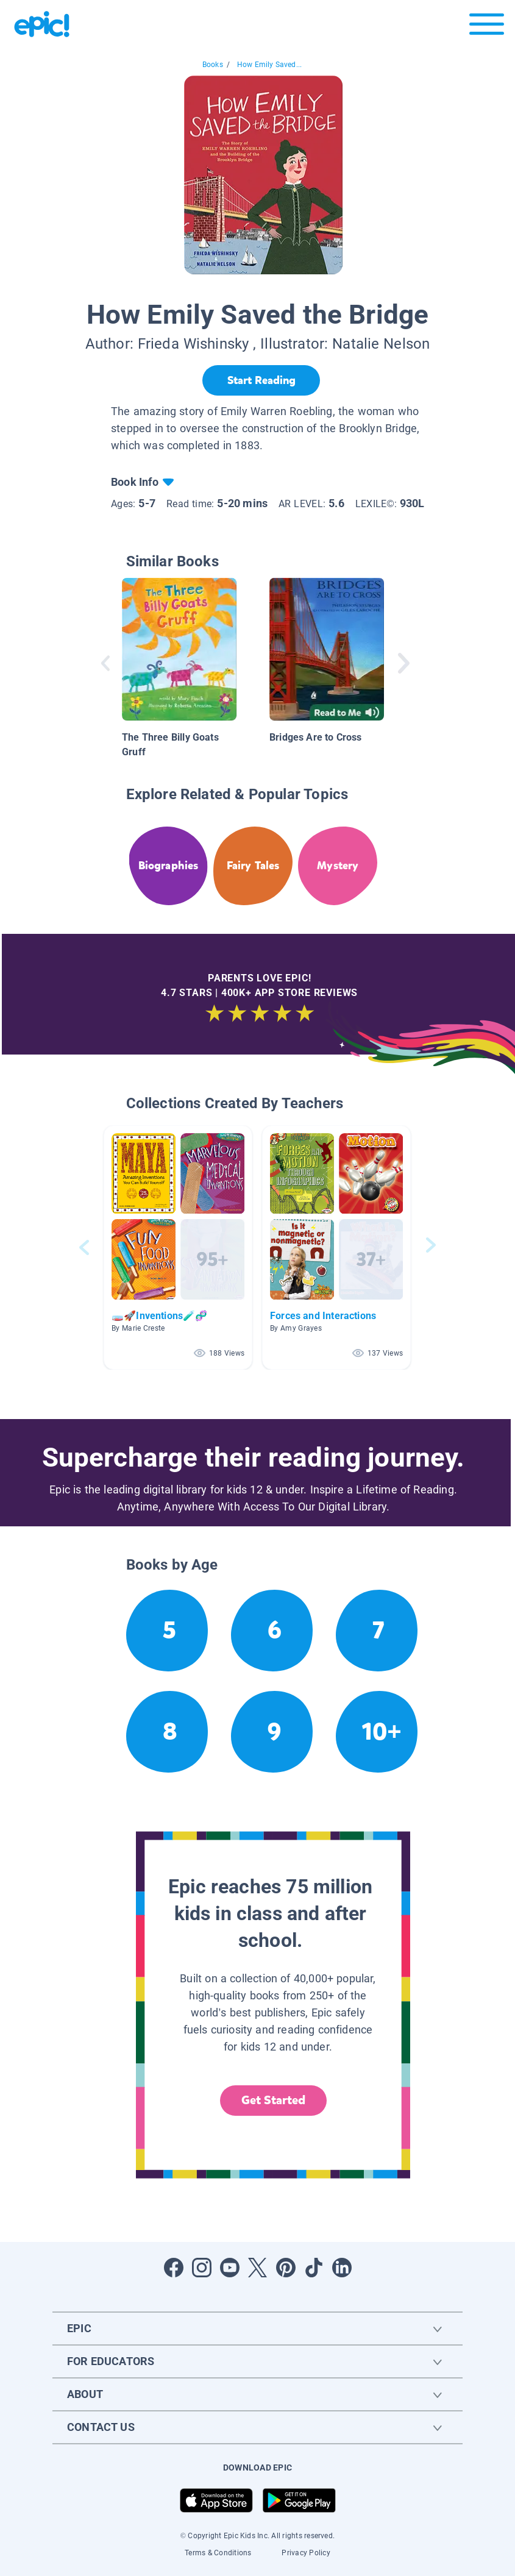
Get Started (273, 2100)
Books (212, 64)
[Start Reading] (261, 380)
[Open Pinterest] (286, 2267)
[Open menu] (487, 27)
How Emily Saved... (269, 64)
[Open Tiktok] (314, 2267)
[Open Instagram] (201, 2267)
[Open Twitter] (258, 2267)
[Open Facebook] (173, 2267)
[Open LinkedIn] (342, 2267)
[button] (178, 1247)
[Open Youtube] (230, 2267)
